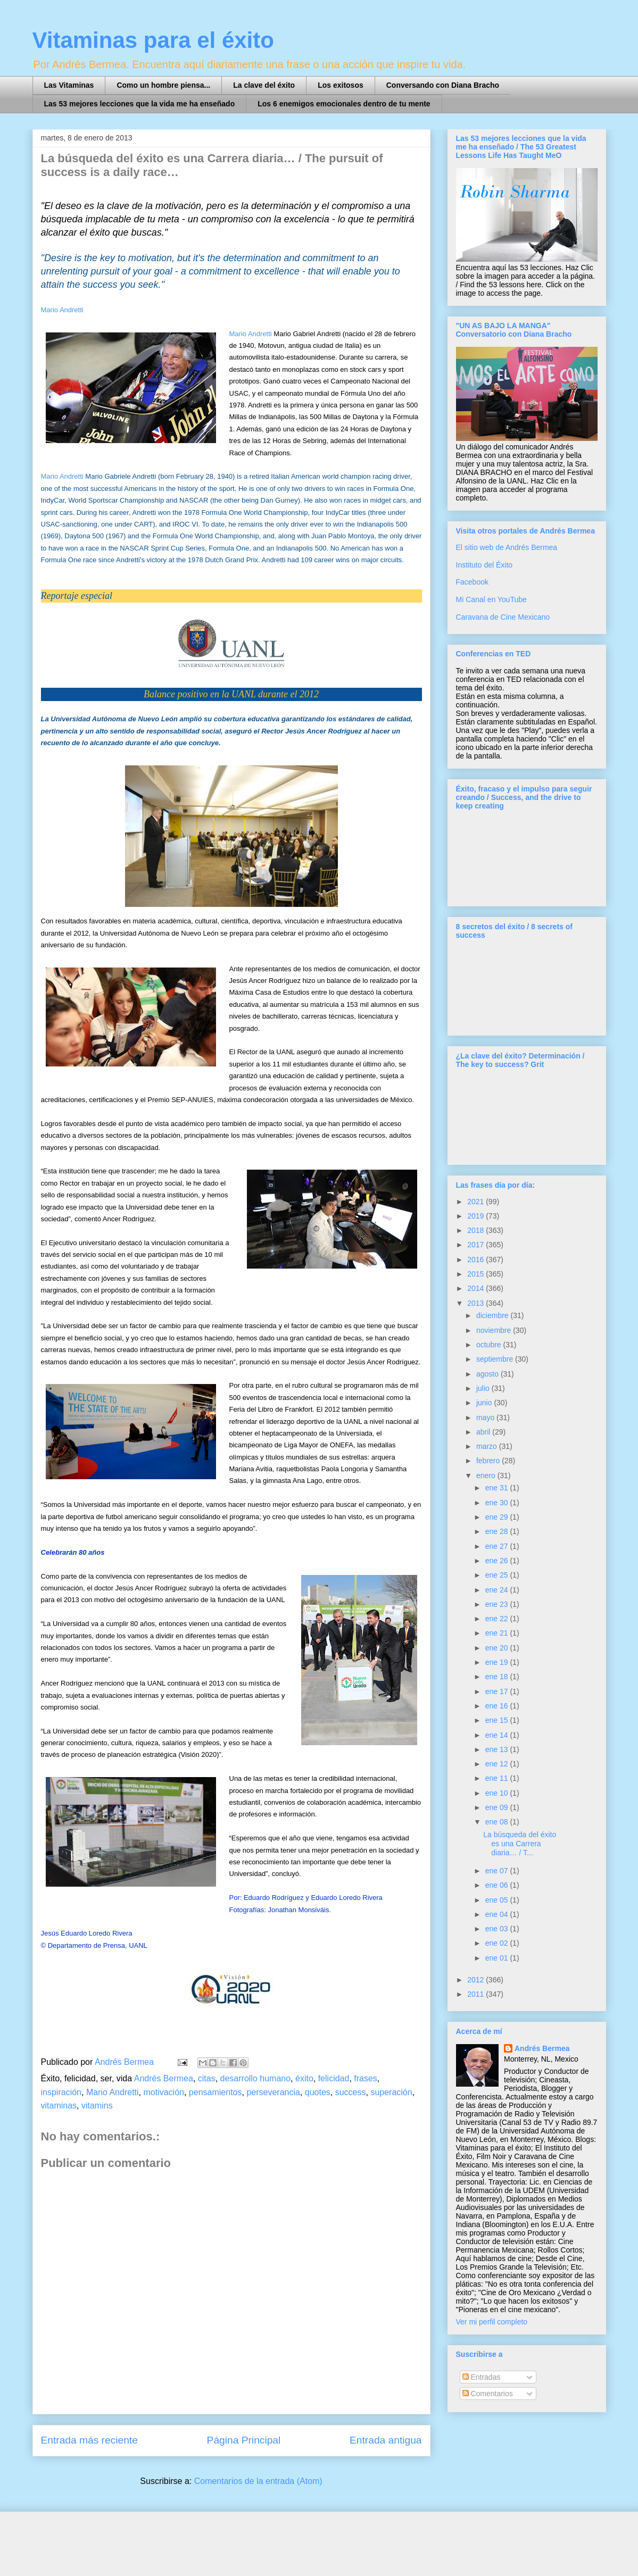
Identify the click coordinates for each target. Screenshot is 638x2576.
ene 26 (497, 1560)
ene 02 (497, 1943)
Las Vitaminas (69, 85)
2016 (476, 1259)
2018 (476, 1230)
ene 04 (497, 1914)
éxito (304, 2078)
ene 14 (497, 1735)
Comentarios (487, 2393)
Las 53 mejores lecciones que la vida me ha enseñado (139, 103)
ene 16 (497, 1706)
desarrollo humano (255, 2078)
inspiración (61, 2092)
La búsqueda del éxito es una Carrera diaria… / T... (519, 1843)
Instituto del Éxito (484, 565)
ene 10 (497, 1793)
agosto (488, 1374)
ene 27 (497, 1546)
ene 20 (497, 1648)
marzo (487, 1446)
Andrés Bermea (163, 2078)
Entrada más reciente (89, 2440)
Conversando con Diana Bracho (442, 85)
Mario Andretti (62, 310)
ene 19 (497, 1662)
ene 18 (497, 1676)
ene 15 (497, 1720)
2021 (476, 1201)
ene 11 (497, 1778)
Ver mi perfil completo (492, 2321)
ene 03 (497, 1928)
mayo (486, 1417)
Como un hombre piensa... (163, 85)
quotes (317, 2092)
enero (487, 1475)
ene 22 (497, 1618)
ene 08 (497, 1822)
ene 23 (497, 1604)
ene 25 (497, 1575)
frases (365, 2078)
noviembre (494, 1330)
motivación (163, 2092)
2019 (476, 1216)
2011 (476, 1994)
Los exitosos (340, 85)
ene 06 (497, 1885)
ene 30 (497, 1502)
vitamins (97, 2105)
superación (391, 2092)
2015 (476, 1274)
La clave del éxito (264, 85)
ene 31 (497, 1487)
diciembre (493, 1315)
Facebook (472, 582)
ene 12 (497, 1764)
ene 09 (497, 1807)
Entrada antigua (385, 2440)
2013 (476, 1303)
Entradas (481, 2377)
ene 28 (497, 1531)
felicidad (334, 2078)
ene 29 (497, 1517)
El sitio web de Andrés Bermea (507, 547)
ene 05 (497, 1900)
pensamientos (215, 2092)
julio (484, 1388)
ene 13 (497, 1749)
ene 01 (497, 1958)
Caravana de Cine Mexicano (503, 617)
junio (485, 1402)
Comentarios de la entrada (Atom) (258, 2481)
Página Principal (244, 2440)
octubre (489, 1344)
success (350, 2092)
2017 (476, 1244)
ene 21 (497, 1633)
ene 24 (497, 1590)
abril (484, 1432)
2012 (476, 1979)
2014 (476, 1288)
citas (207, 2078)
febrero (489, 1460)
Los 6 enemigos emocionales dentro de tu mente (344, 103)
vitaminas (59, 2105)
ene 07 (497, 1870)
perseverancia (273, 2092)
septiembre (495, 1359)
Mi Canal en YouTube (491, 599)
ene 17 (497, 1691)
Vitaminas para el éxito (153, 40)
